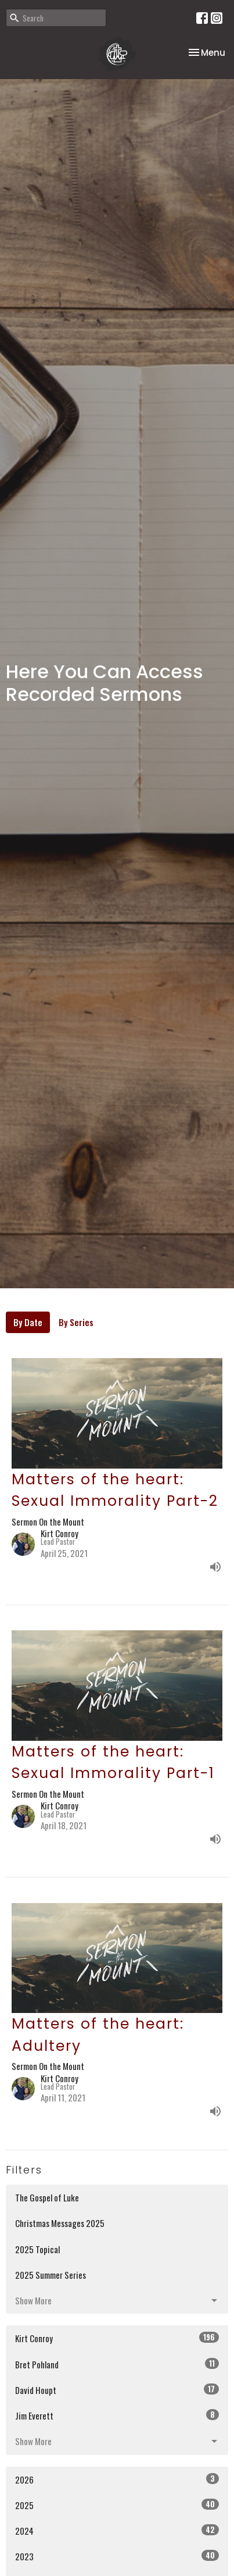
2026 (117, 2479)
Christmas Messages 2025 (60, 2223)
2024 (117, 2530)
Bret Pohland (117, 2364)
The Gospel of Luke (47, 2197)
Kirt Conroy (117, 2338)
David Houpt (117, 2389)
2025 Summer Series (50, 2274)
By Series (76, 1322)
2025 (117, 2504)
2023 (117, 2556)
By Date (27, 1322)
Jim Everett (117, 2415)
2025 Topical (37, 2249)
